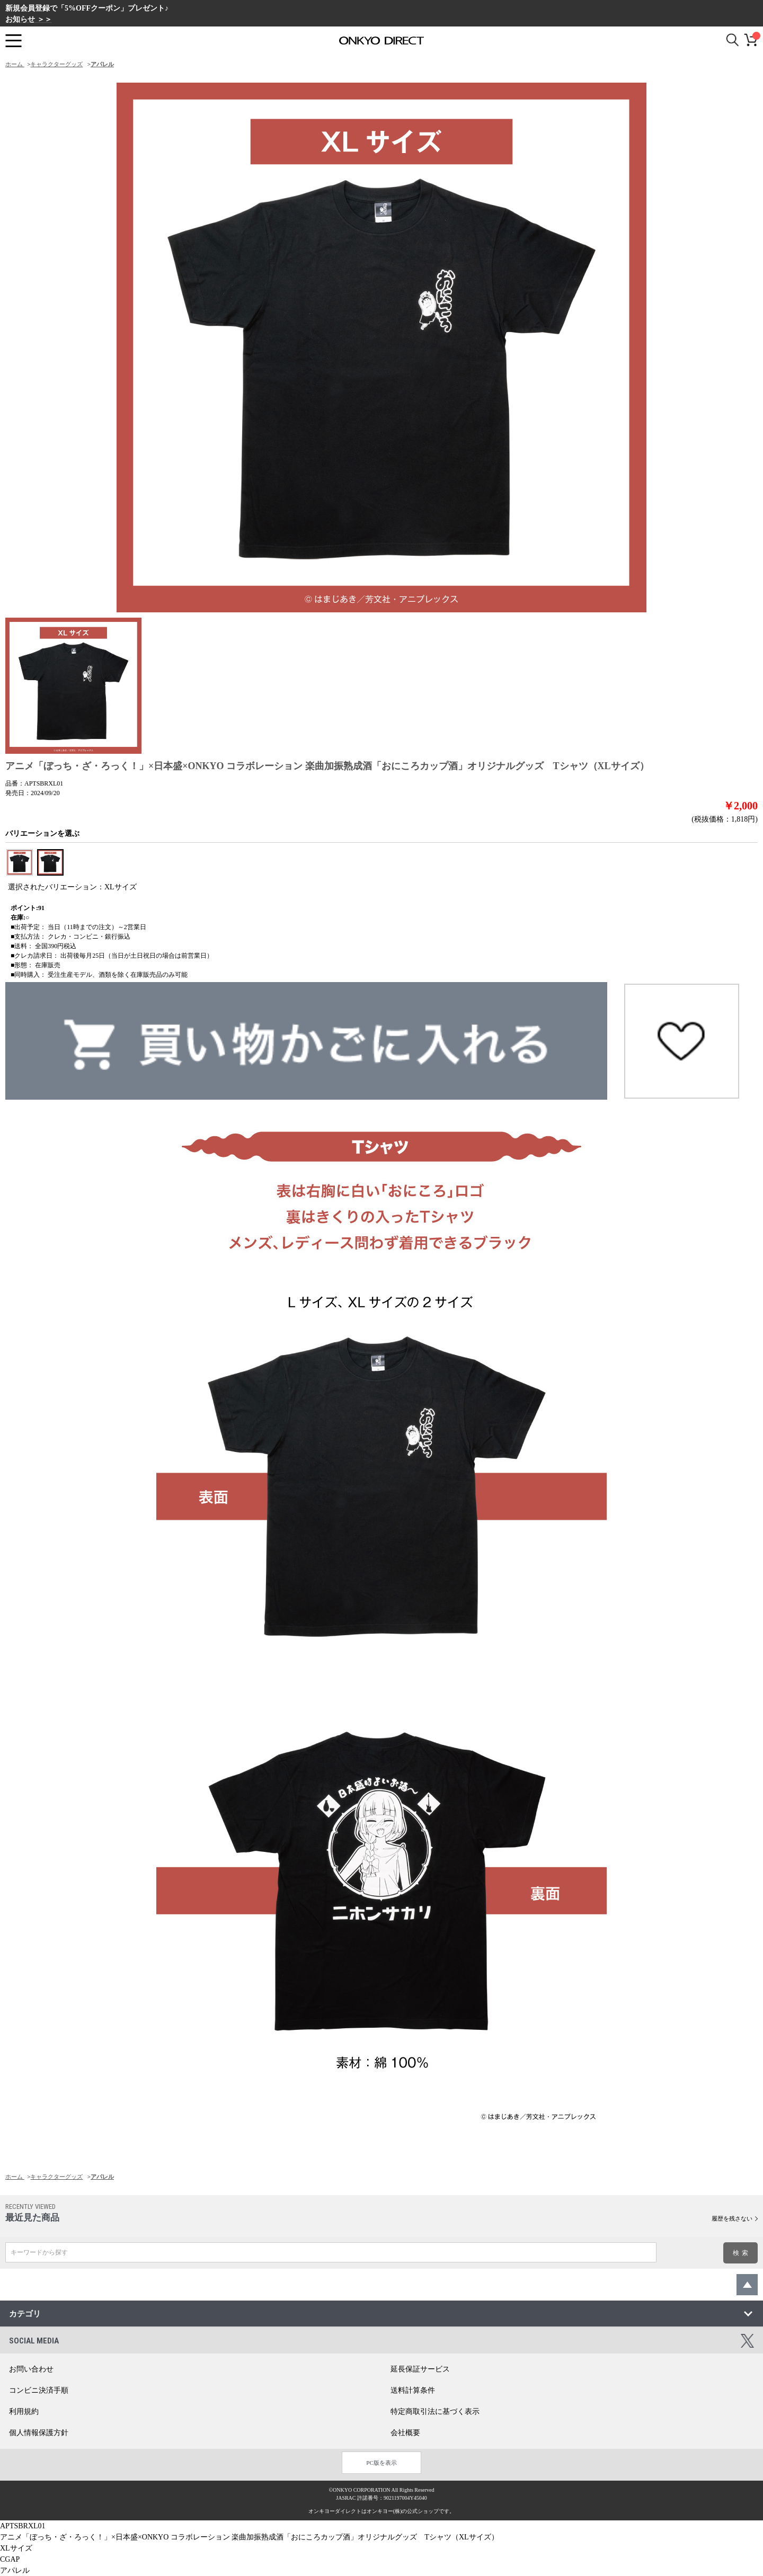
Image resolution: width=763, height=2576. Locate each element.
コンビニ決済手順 (38, 2390)
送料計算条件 (413, 2390)
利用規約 (24, 2411)
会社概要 (405, 2433)
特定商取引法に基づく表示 (435, 2411)
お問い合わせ (31, 2369)
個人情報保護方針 (38, 2433)
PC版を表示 (381, 2462)
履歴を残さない (732, 2218)
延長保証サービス (420, 2369)
